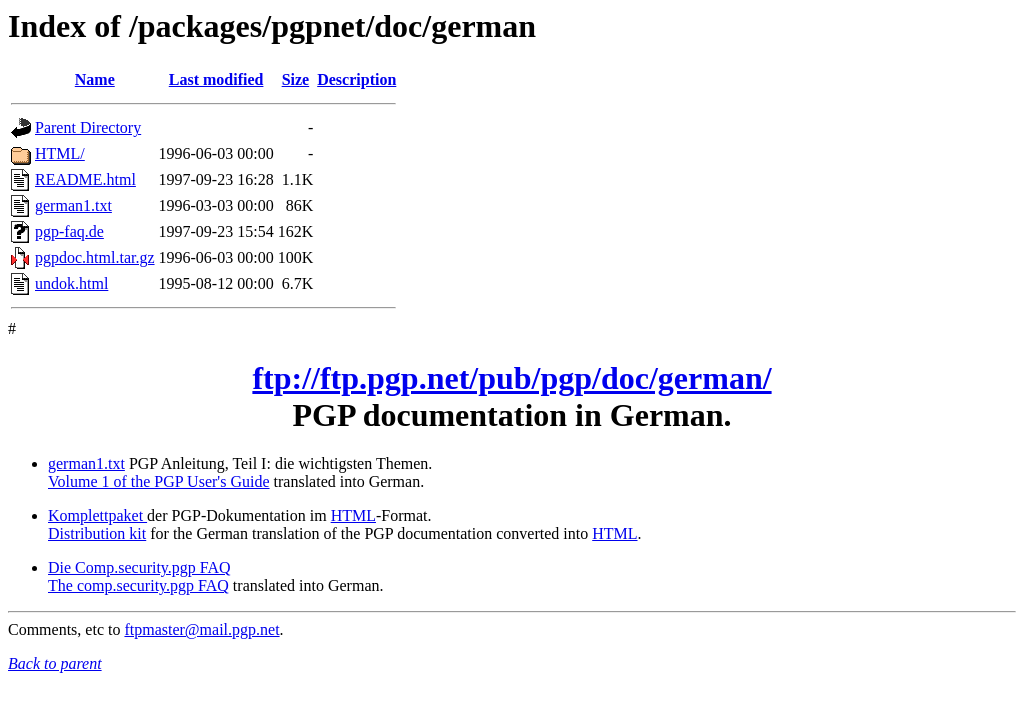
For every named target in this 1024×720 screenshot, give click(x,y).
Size (296, 79)
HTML (353, 515)
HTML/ (60, 153)
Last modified (216, 79)
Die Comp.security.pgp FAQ (139, 567)
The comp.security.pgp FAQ (138, 585)
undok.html (71, 283)
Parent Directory (88, 127)
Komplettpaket (97, 515)
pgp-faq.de (69, 231)
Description (356, 79)
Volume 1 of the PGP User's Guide (159, 481)
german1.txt (73, 205)
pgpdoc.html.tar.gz (95, 257)
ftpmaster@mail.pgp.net (201, 629)
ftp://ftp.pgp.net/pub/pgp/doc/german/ (511, 378)
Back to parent (55, 663)
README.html (85, 179)
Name (95, 79)
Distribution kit (97, 533)
